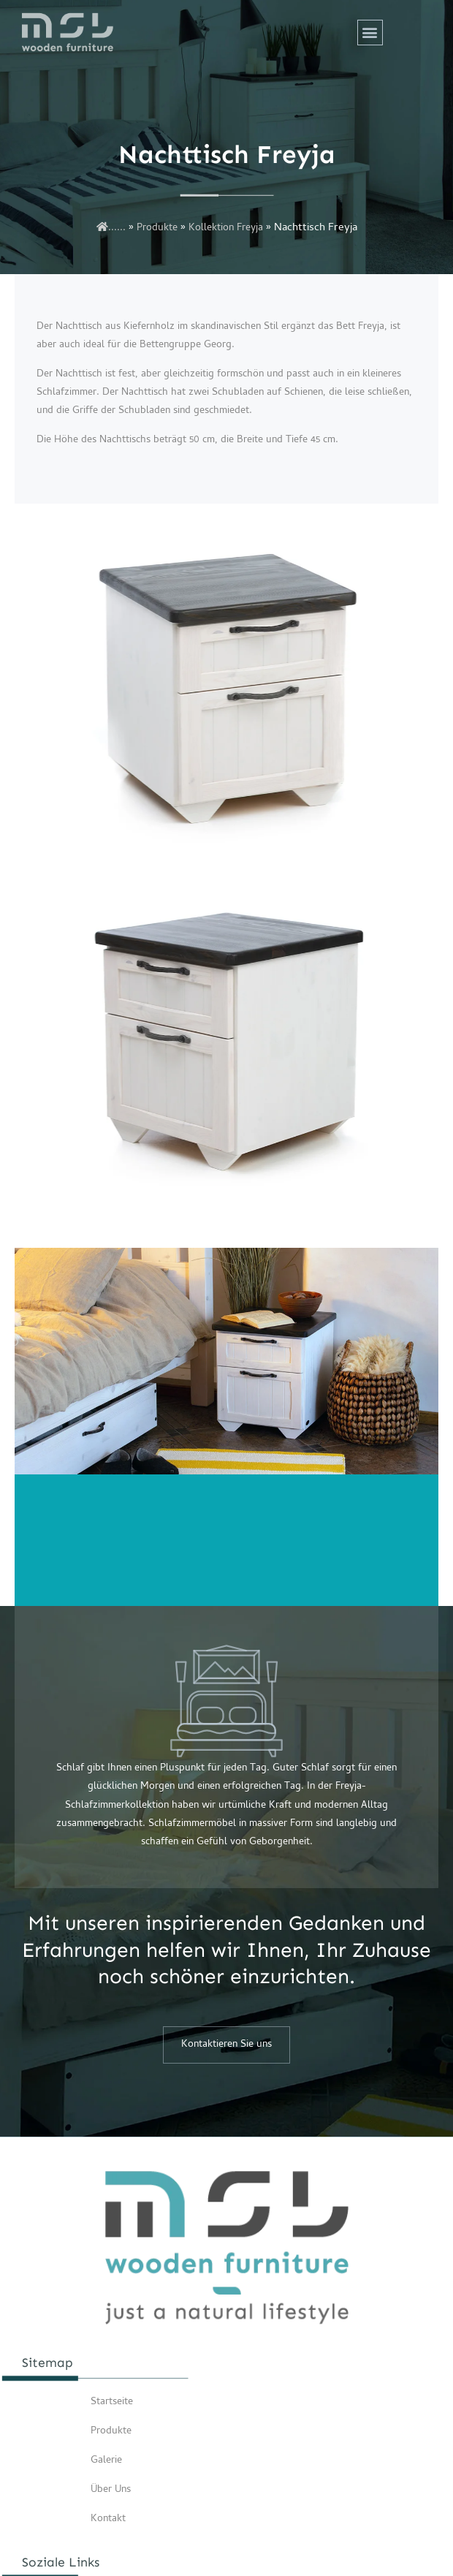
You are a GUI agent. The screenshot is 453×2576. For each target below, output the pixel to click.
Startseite (112, 2402)
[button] (370, 32)
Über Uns (111, 2490)
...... (111, 228)
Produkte (157, 228)
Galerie (106, 2460)
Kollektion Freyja (226, 228)
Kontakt (108, 2519)
